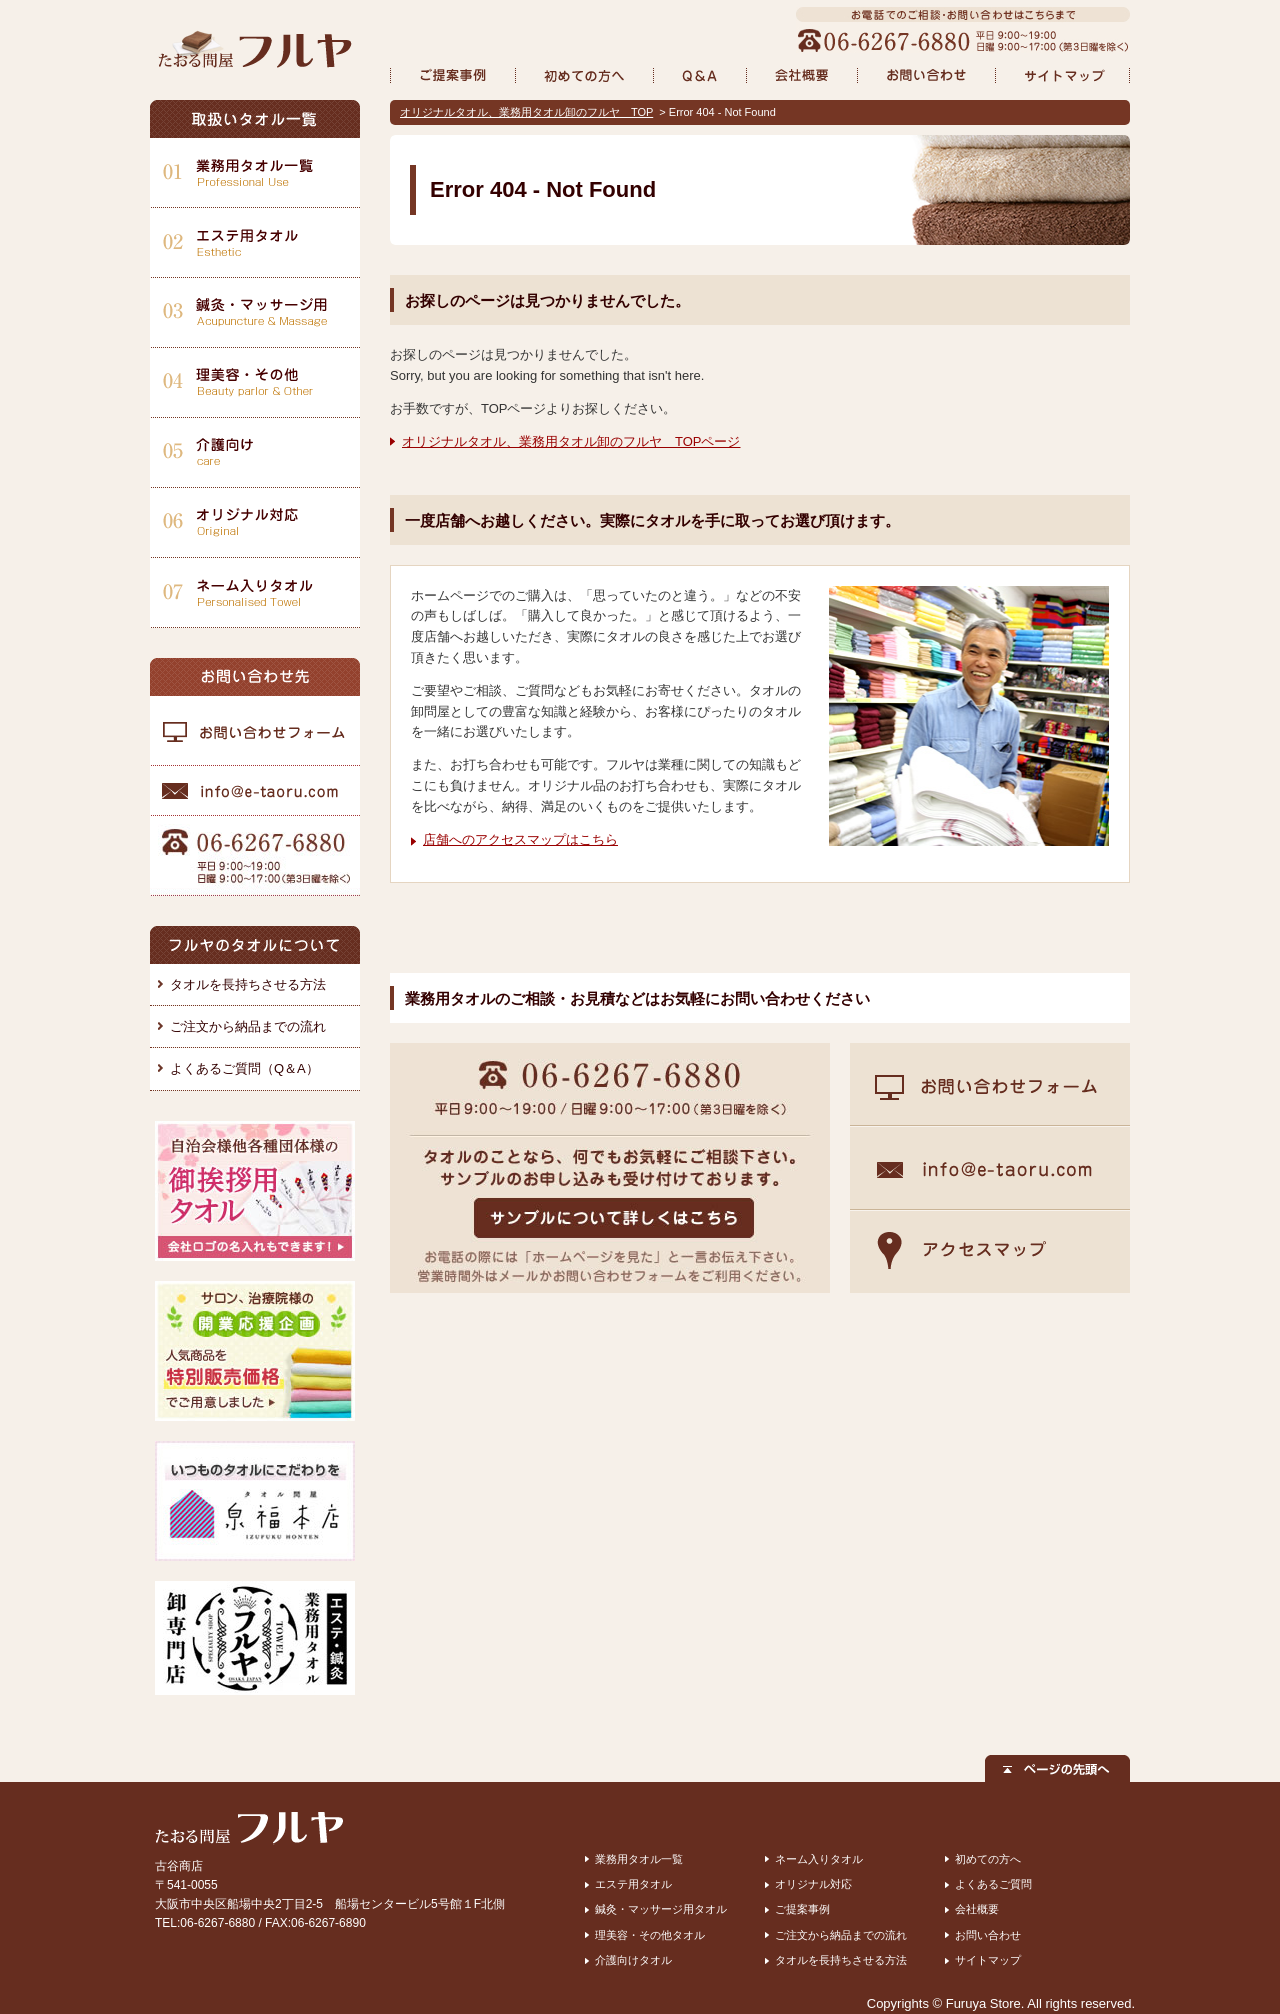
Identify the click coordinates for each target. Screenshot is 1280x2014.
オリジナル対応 (813, 1884)
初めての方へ (988, 1859)
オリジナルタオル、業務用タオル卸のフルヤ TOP (526, 112)
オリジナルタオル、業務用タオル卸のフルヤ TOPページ (571, 441)
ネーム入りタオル (819, 1859)
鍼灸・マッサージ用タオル (661, 1909)
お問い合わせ (988, 1935)
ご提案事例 (802, 1909)
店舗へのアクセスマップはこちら (520, 839)
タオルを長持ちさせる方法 (248, 984)
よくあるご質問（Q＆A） (244, 1068)
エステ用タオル (633, 1884)
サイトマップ (988, 1960)
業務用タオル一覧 (639, 1859)
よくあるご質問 (993, 1884)
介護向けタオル (633, 1960)
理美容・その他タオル (650, 1935)
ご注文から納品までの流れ (248, 1026)
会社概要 (977, 1909)
